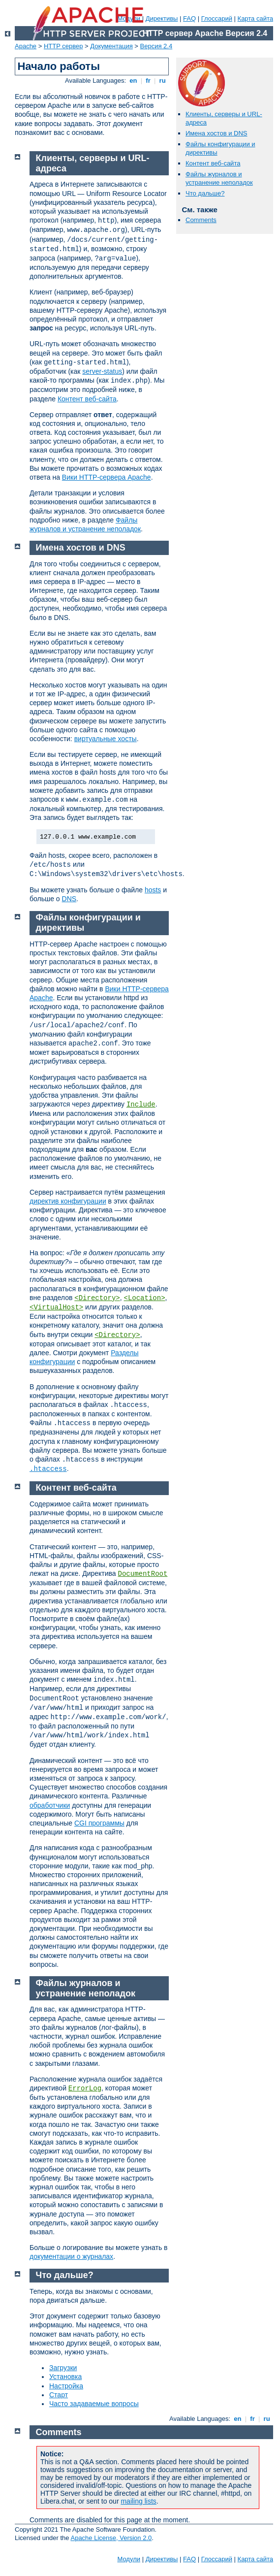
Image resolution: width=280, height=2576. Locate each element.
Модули (128, 2559)
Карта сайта (255, 18)
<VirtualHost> (56, 1307)
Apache (25, 46)
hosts (153, 890)
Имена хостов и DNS (217, 133)
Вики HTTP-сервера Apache (106, 477)
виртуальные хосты (105, 739)
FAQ (189, 18)
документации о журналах (71, 2256)
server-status (102, 371)
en (133, 80)
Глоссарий (216, 18)
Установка (65, 2376)
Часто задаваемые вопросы (94, 2404)
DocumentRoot (143, 1574)
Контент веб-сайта (213, 163)
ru (162, 80)
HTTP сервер (63, 46)
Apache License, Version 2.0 (111, 2538)
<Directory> (97, 1298)
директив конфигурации (68, 1201)
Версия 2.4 (156, 46)
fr (148, 80)
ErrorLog (84, 2088)
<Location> (144, 1298)
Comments (201, 220)
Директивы (162, 18)
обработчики (50, 1805)
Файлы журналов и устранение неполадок (219, 178)
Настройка (66, 2386)
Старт (58, 2395)
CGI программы (99, 1823)
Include (141, 1105)
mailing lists (138, 2501)
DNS (69, 899)
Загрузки (63, 2368)
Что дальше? (205, 193)
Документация (111, 46)
